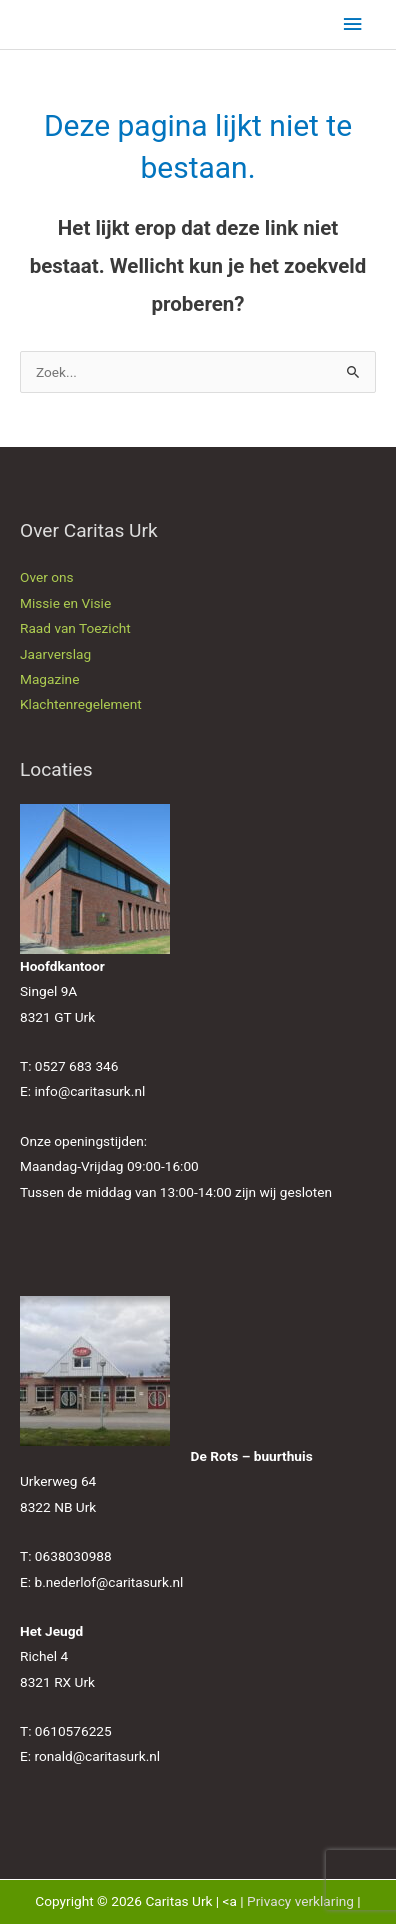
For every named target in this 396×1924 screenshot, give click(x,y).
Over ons (47, 577)
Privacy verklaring (300, 1901)
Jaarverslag (55, 654)
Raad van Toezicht (75, 628)
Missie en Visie (65, 603)
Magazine (49, 679)
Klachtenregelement (81, 704)
